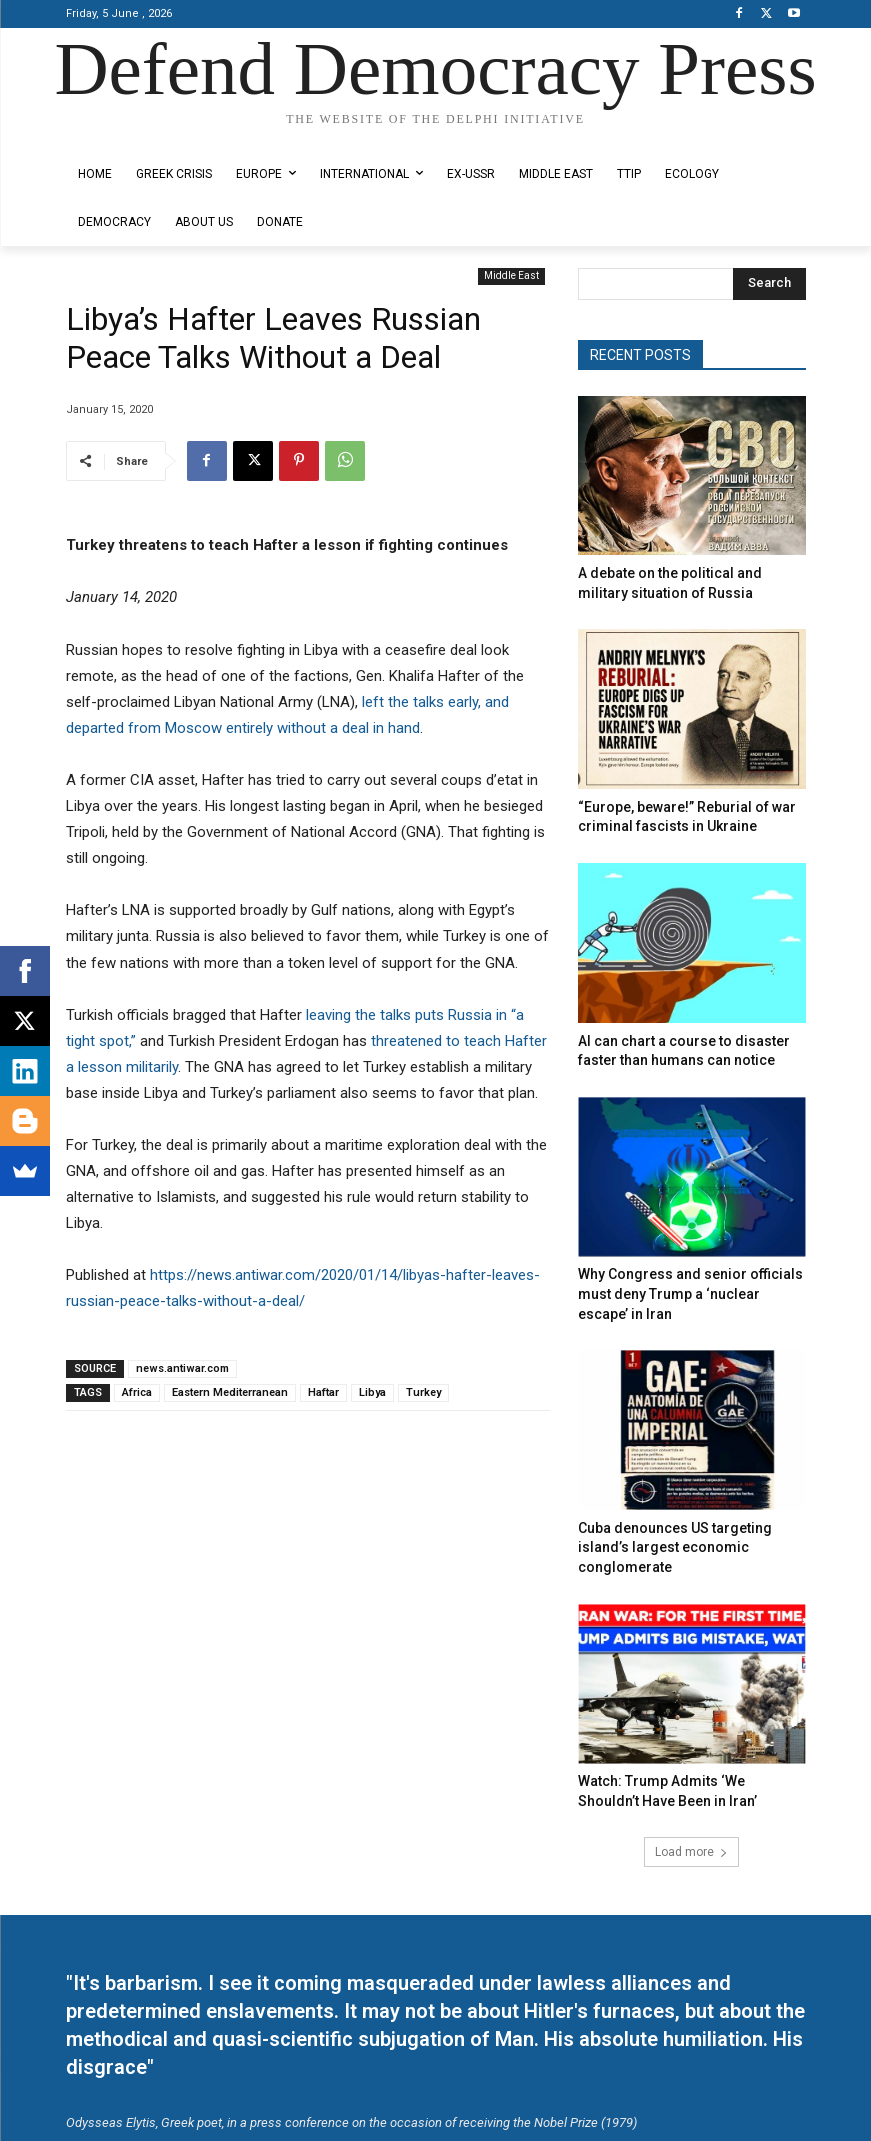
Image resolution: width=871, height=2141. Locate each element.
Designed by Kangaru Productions (144, 136)
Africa (137, 1392)
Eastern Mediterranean (230, 1392)
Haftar (323, 1392)
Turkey (423, 1392)
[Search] (769, 284)
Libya (372, 1392)
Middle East (511, 276)
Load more (691, 1780)
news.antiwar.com (182, 1368)
